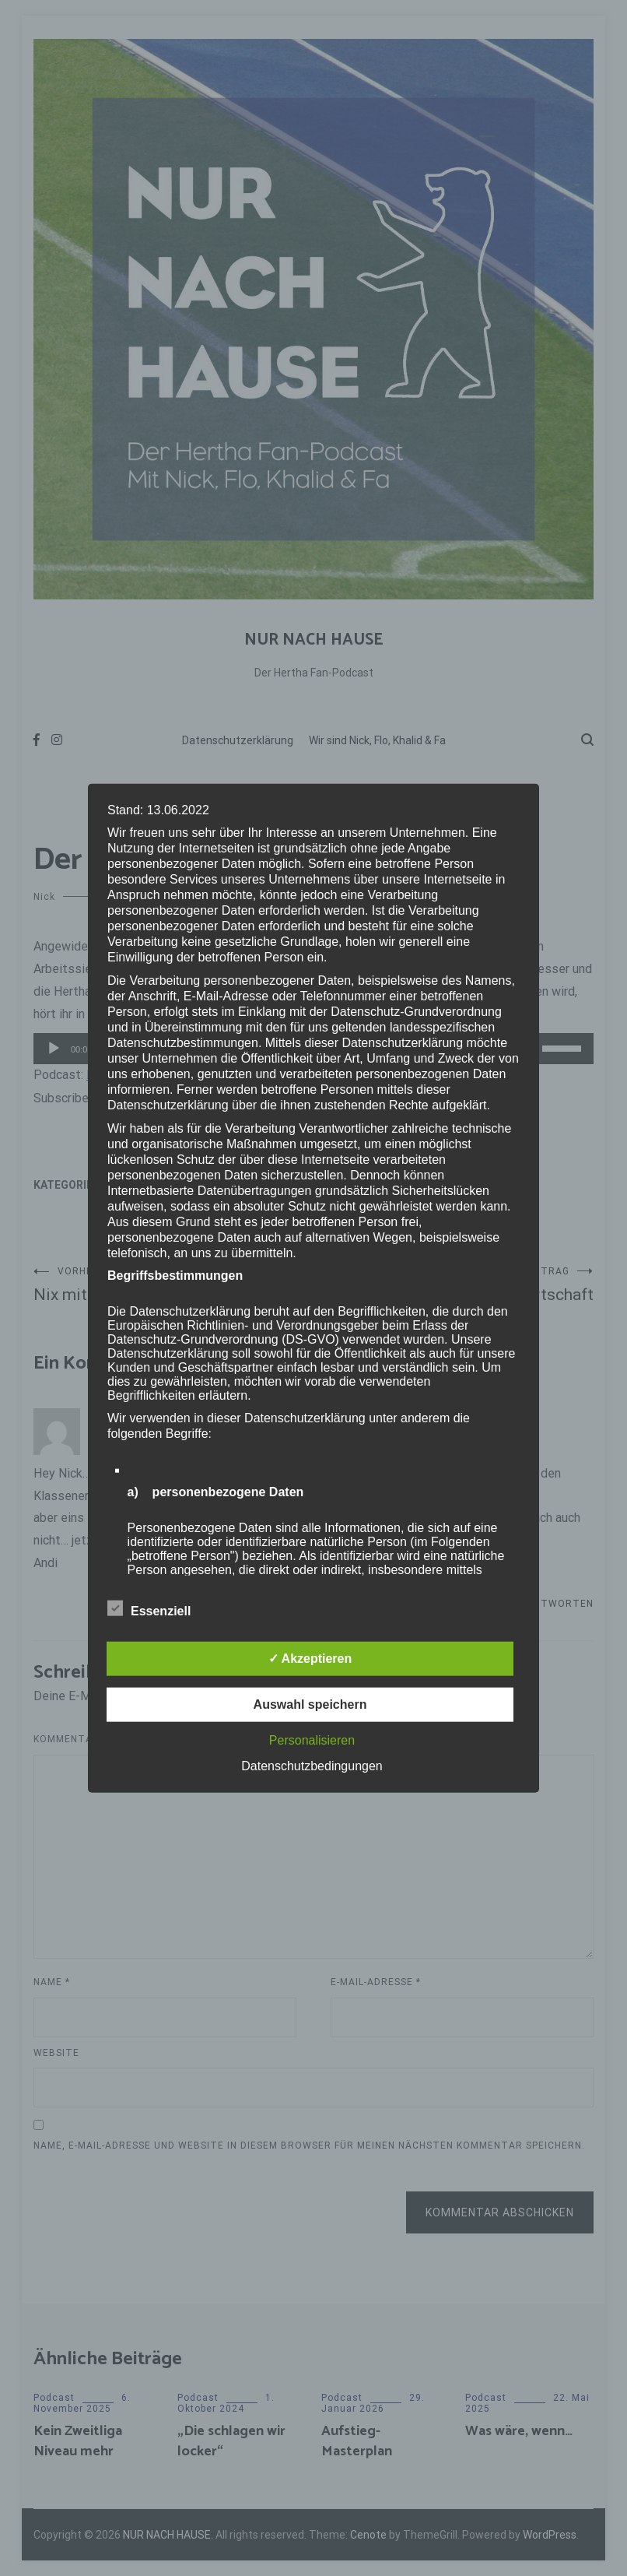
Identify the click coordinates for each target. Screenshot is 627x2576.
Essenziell (149, 1608)
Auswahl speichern (310, 1704)
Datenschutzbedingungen (311, 1766)
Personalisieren (312, 1740)
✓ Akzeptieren (310, 1658)
